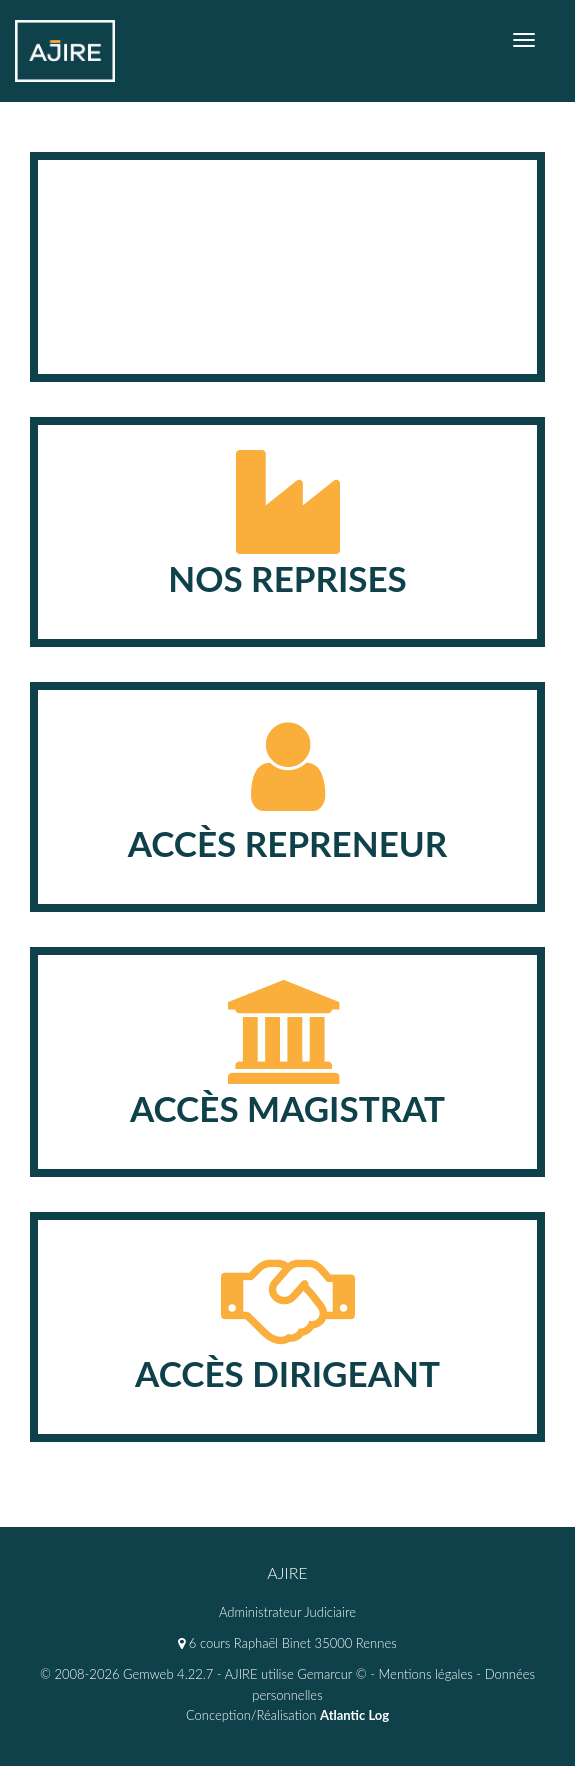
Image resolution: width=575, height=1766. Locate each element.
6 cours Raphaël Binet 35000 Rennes (287, 1643)
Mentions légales (426, 1674)
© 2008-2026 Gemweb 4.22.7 (126, 1674)
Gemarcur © (331, 1674)
